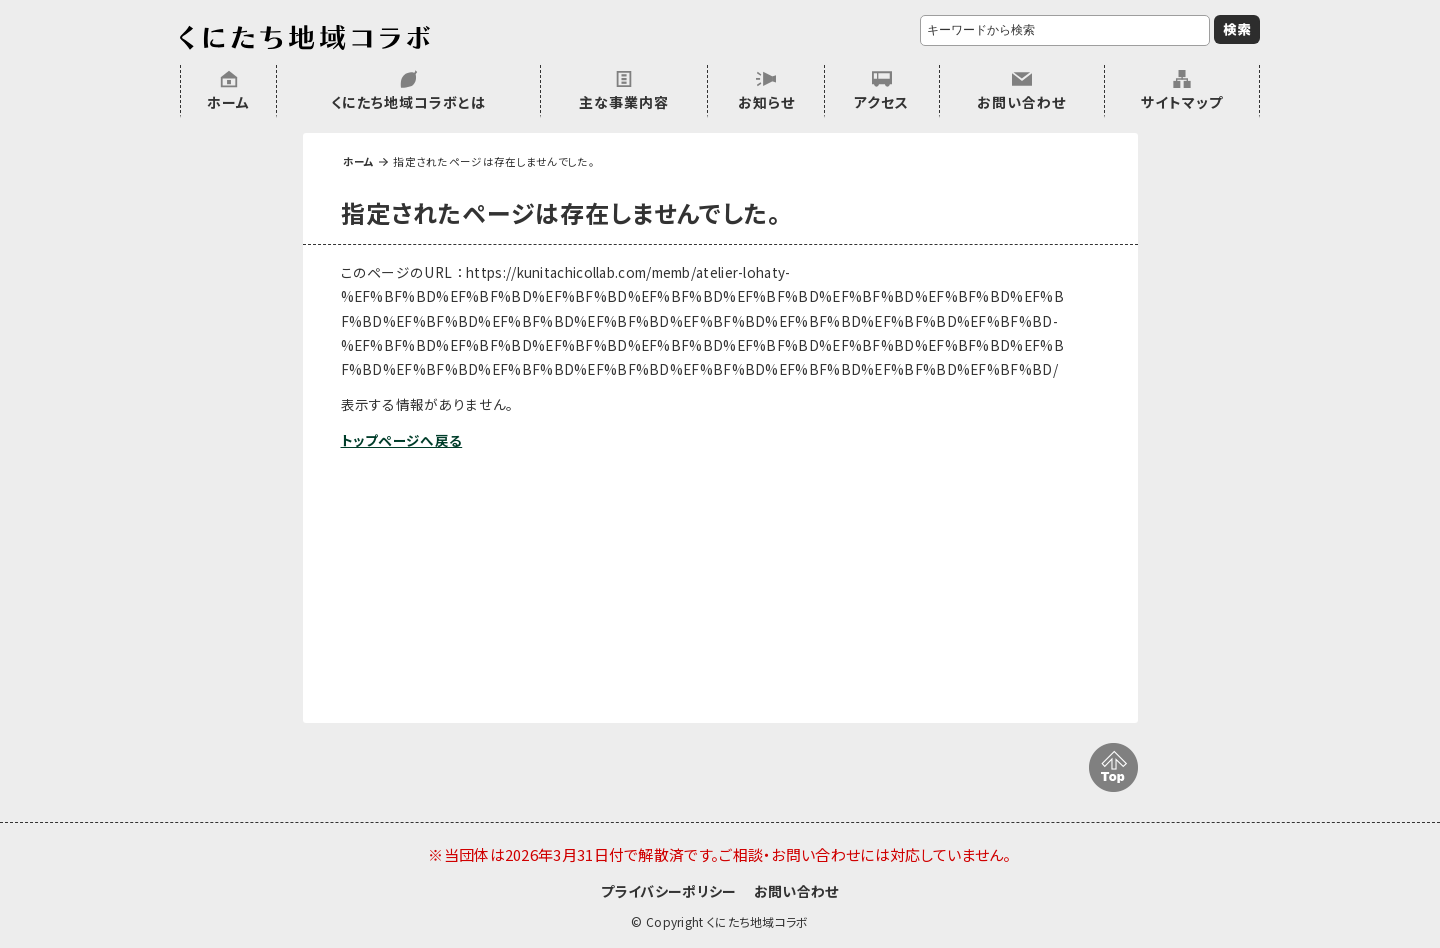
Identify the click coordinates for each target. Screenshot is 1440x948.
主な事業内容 (624, 102)
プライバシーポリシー (668, 891)
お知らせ (766, 102)
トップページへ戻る (402, 440)
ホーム (228, 102)
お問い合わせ (1021, 102)
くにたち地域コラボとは (408, 102)
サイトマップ (1182, 102)
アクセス (881, 102)
